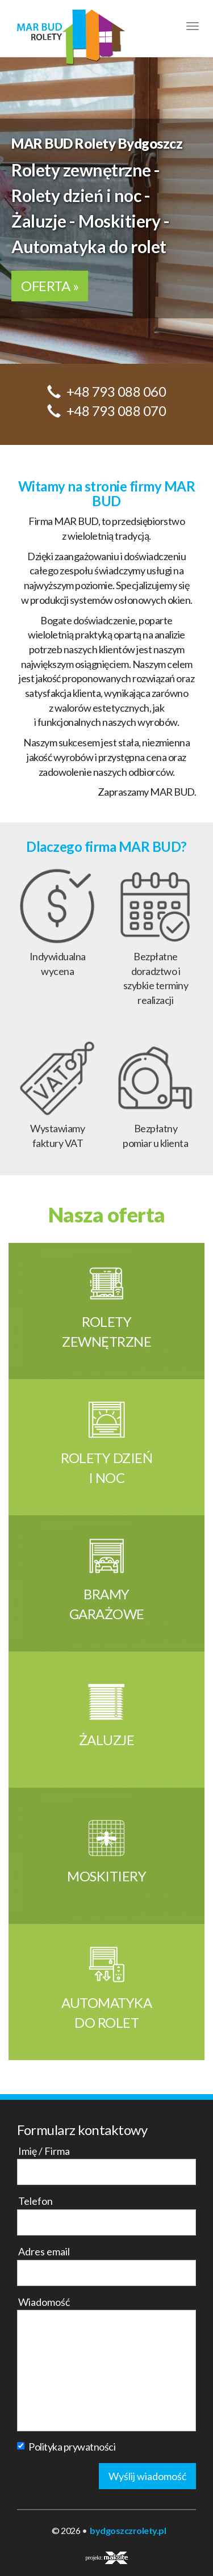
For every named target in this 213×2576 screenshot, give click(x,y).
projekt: (106, 2558)
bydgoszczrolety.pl (128, 2530)
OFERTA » (49, 286)
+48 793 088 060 (116, 391)
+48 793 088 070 (116, 410)
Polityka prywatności (66, 2446)
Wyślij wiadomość (147, 2476)
